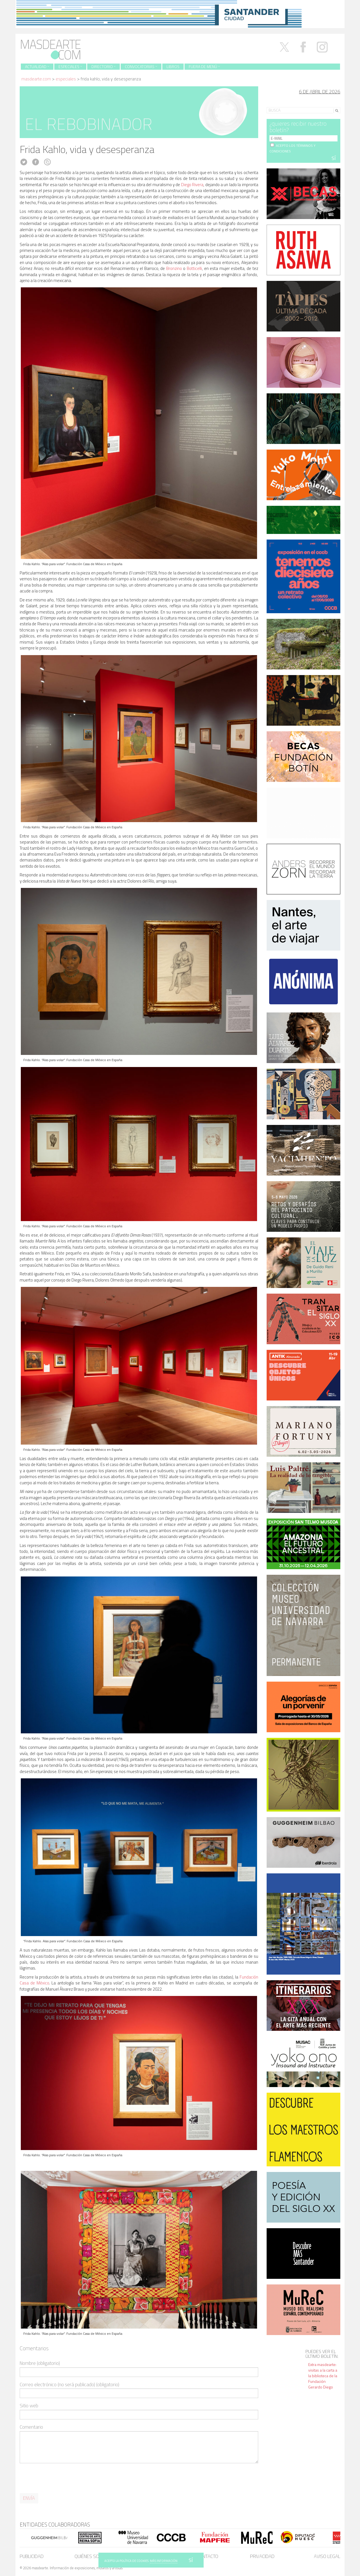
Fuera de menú (204, 66)
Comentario (31, 2427)
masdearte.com (36, 78)
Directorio (103, 66)
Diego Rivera (192, 184)
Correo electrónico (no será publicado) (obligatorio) (69, 2384)
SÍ (191, 2560)
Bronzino (174, 268)
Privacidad (262, 2556)
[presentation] (62, 2478)
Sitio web (29, 2405)
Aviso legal (327, 2556)
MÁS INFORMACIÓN (163, 2561)
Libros (172, 66)
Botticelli (194, 268)
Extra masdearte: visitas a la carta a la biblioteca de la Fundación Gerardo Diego (322, 2375)
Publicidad (32, 2556)
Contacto (207, 2556)
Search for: (277, 103)
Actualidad (37, 66)
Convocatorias (141, 66)
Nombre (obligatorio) (40, 2363)
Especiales (70, 66)
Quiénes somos (92, 2556)
